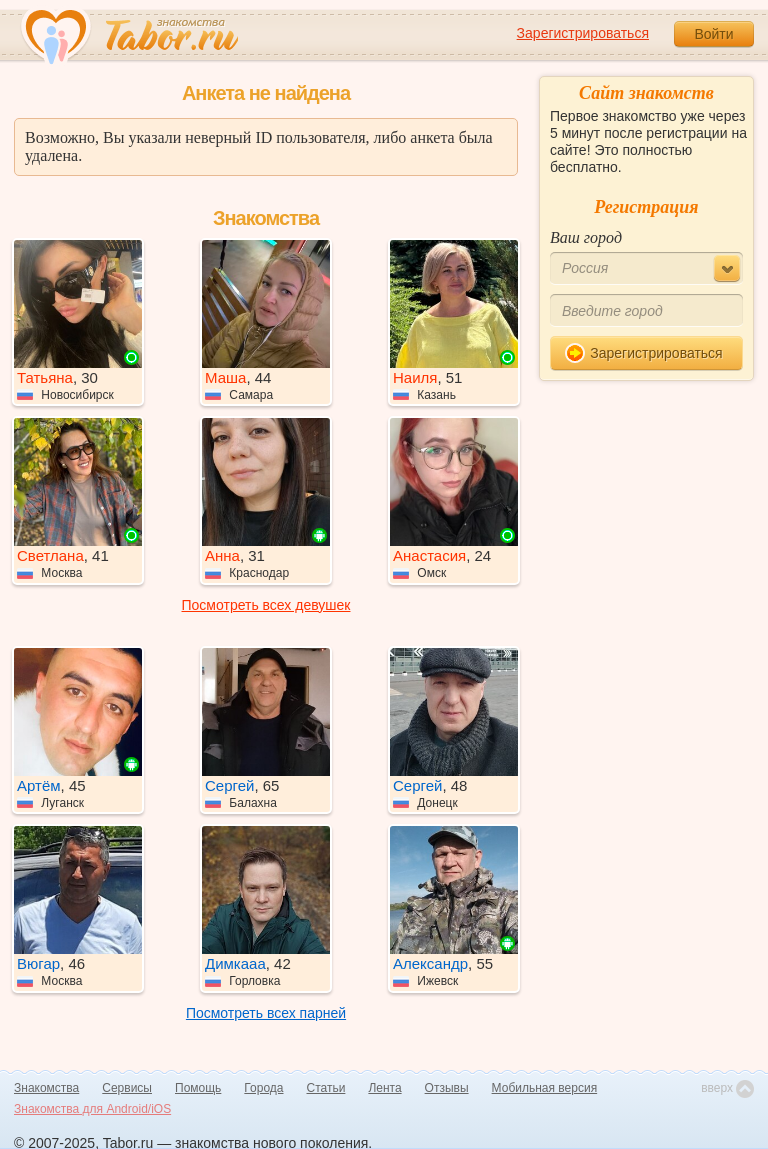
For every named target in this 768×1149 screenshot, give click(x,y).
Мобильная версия (545, 1088)
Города (263, 1088)
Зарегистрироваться (583, 33)
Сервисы (127, 1088)
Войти (713, 34)
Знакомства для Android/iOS (92, 1109)
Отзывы (447, 1088)
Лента (384, 1088)
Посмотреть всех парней (266, 1013)
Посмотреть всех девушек (266, 605)
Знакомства (46, 1088)
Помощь (198, 1088)
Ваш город (586, 237)
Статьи (326, 1088)
